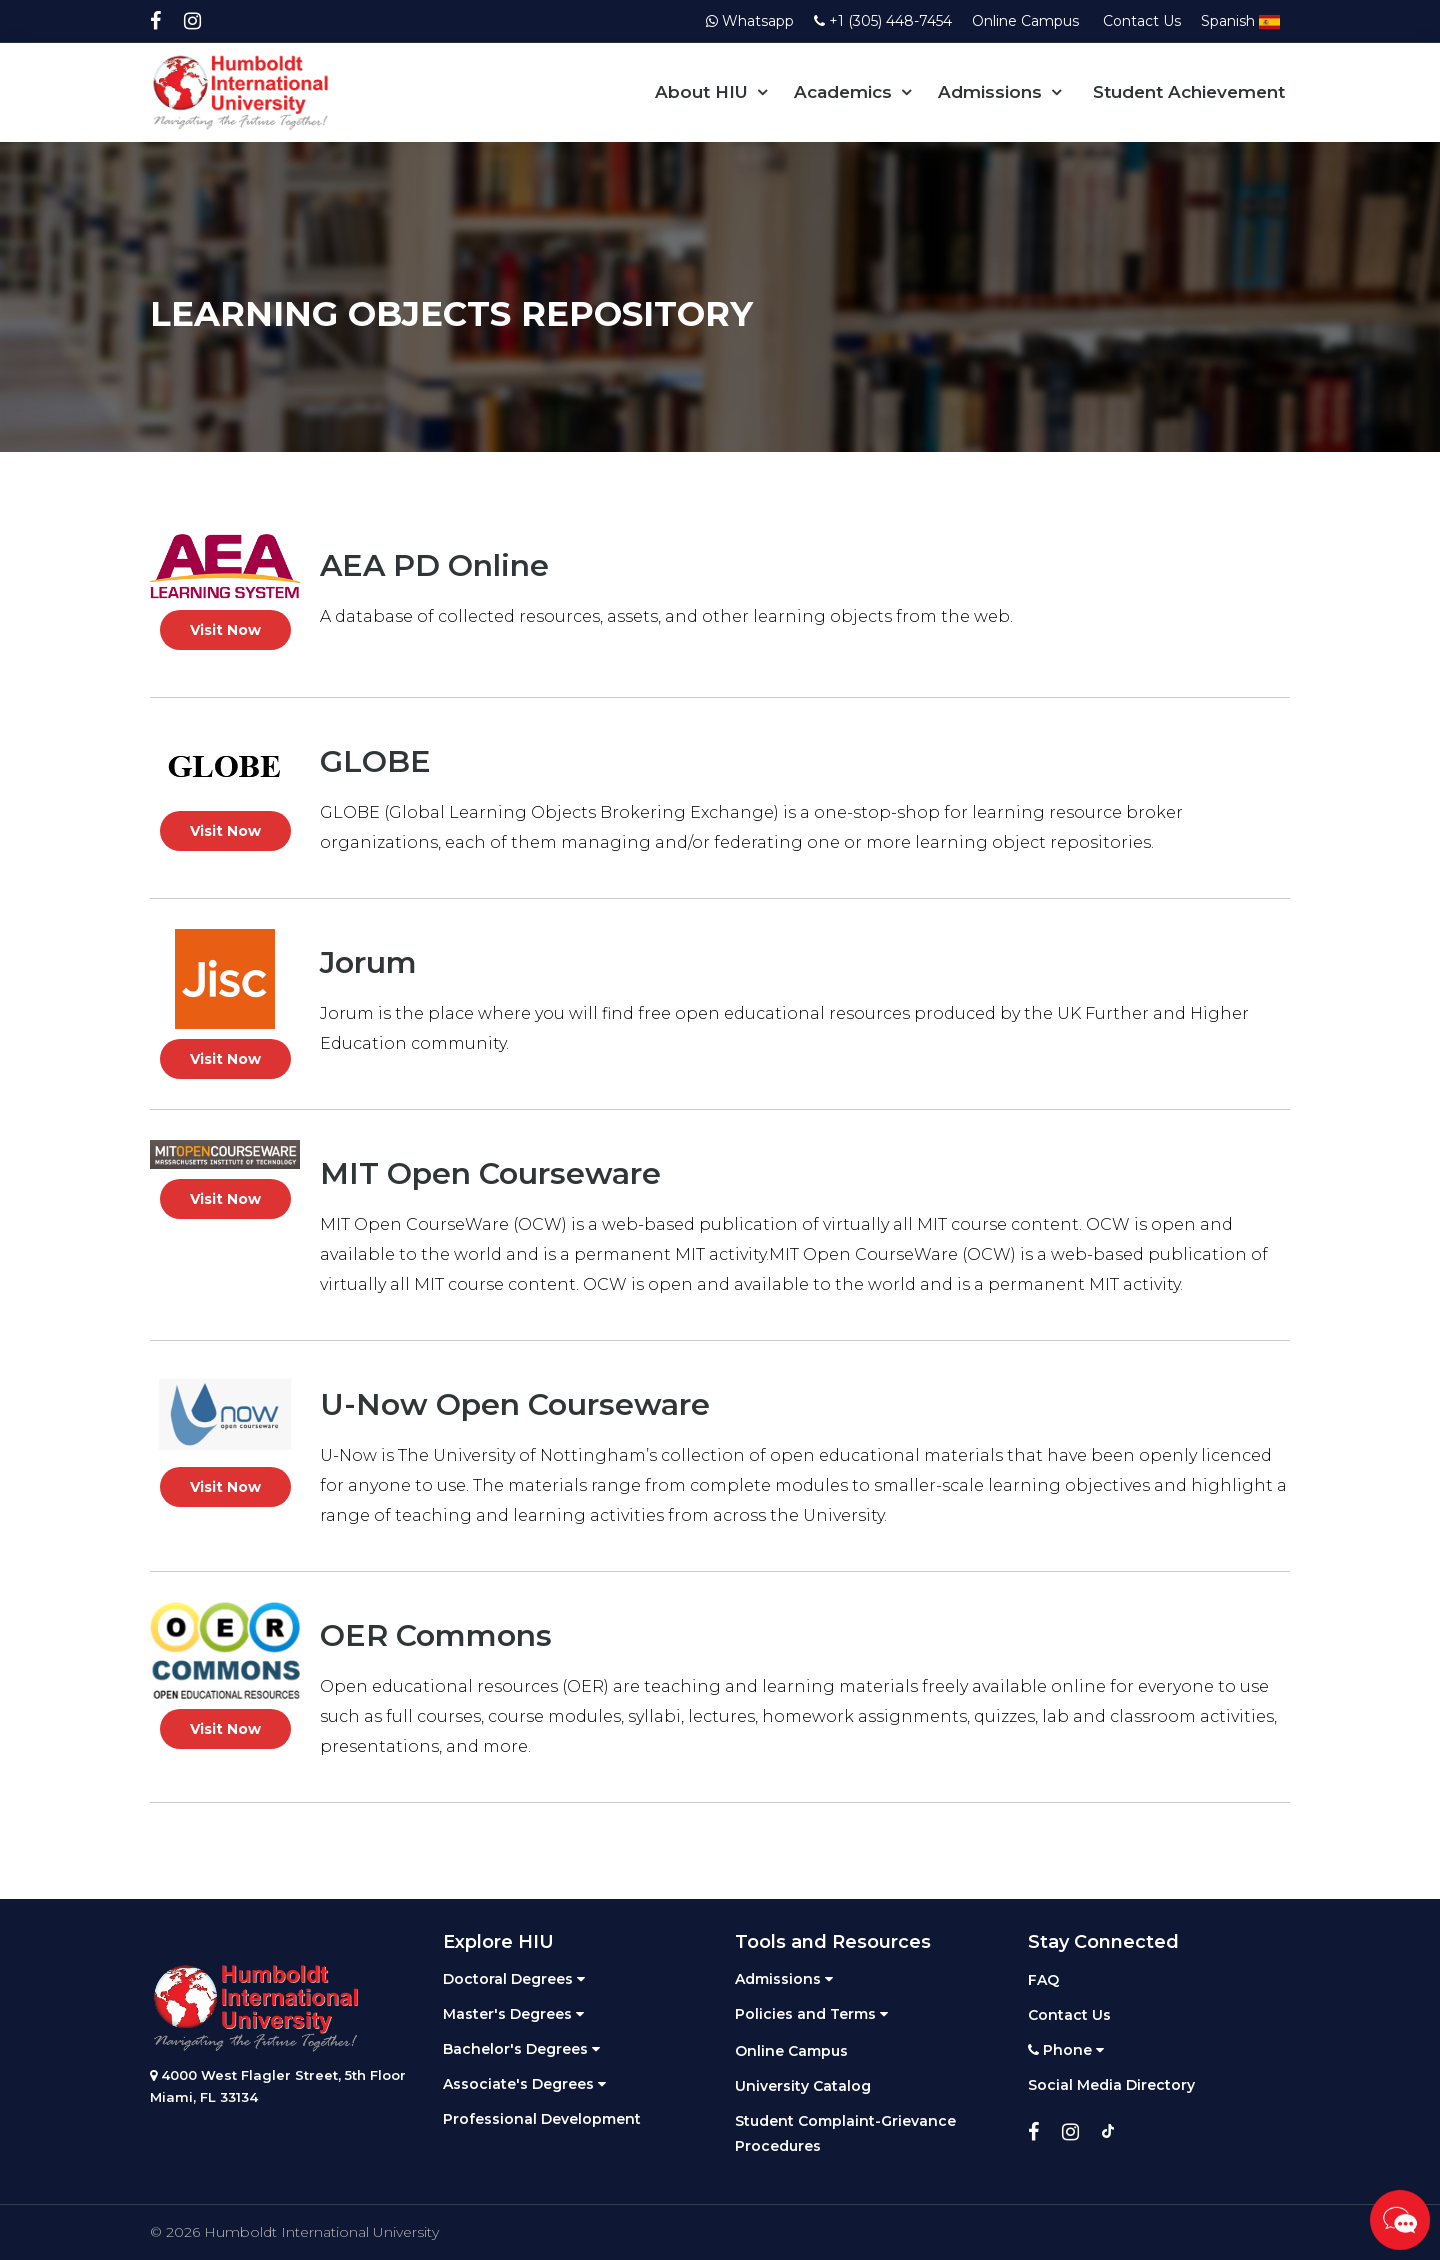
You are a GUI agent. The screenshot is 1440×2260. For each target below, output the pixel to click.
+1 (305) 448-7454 (883, 21)
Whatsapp (750, 21)
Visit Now (225, 630)
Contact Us (1142, 21)
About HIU (701, 92)
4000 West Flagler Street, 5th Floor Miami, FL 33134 (278, 2086)
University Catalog (803, 2086)
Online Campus (1027, 21)
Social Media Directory (1111, 2085)
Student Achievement (1189, 92)
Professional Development (542, 2119)
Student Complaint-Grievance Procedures (845, 2133)
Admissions (990, 92)
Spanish (1240, 21)
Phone (1066, 2050)
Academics (843, 92)
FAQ (1043, 1980)
